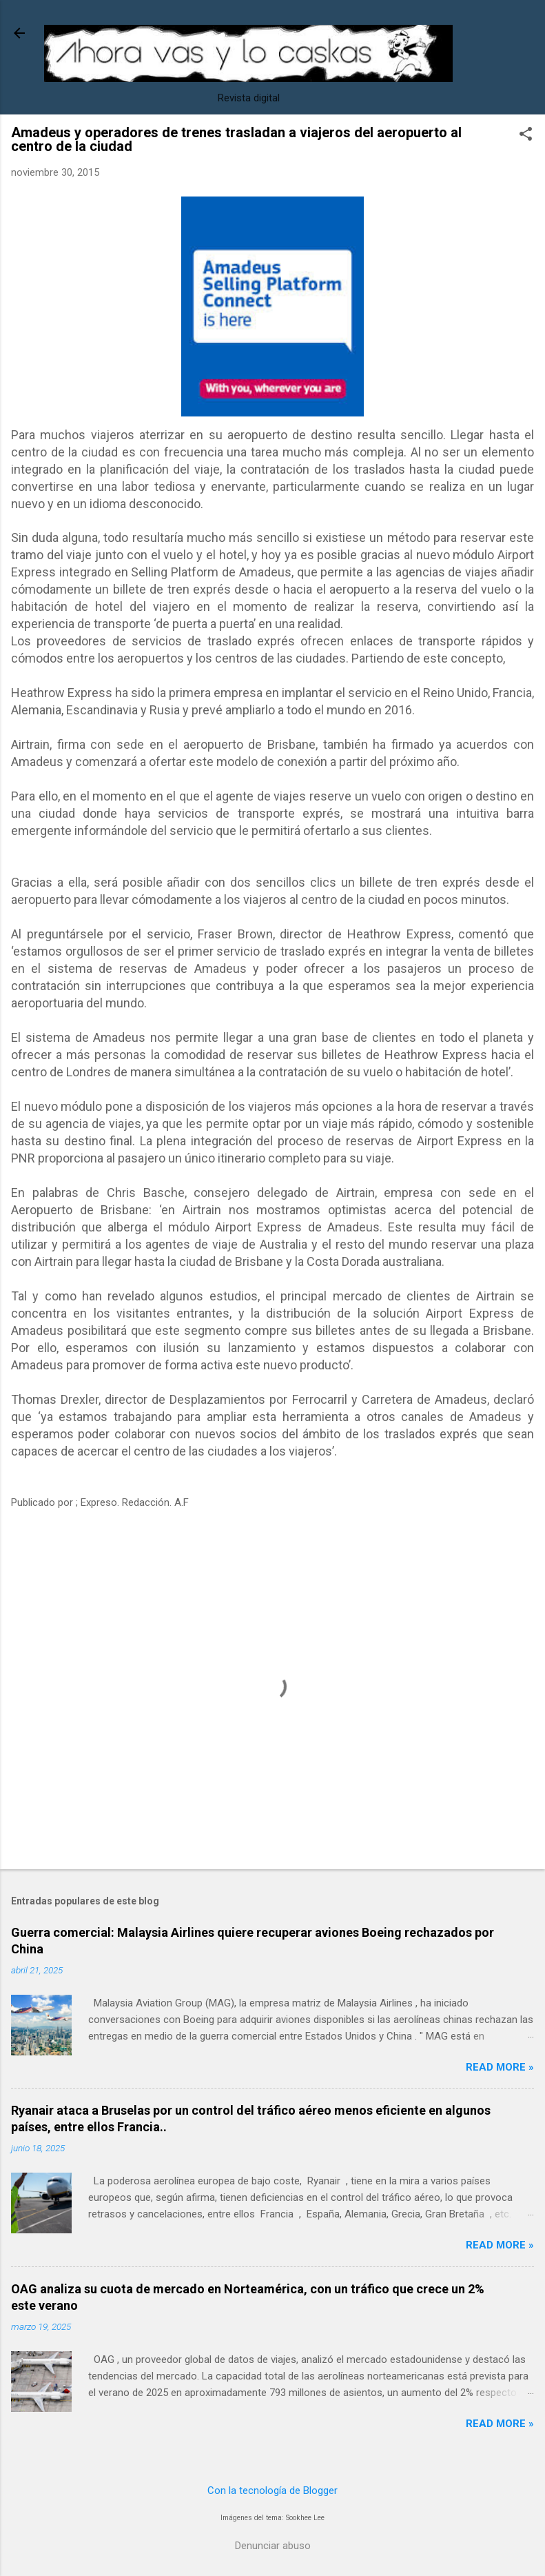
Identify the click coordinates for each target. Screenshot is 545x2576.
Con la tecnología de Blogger (272, 2490)
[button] (525, 135)
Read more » (500, 2067)
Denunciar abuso (273, 2545)
